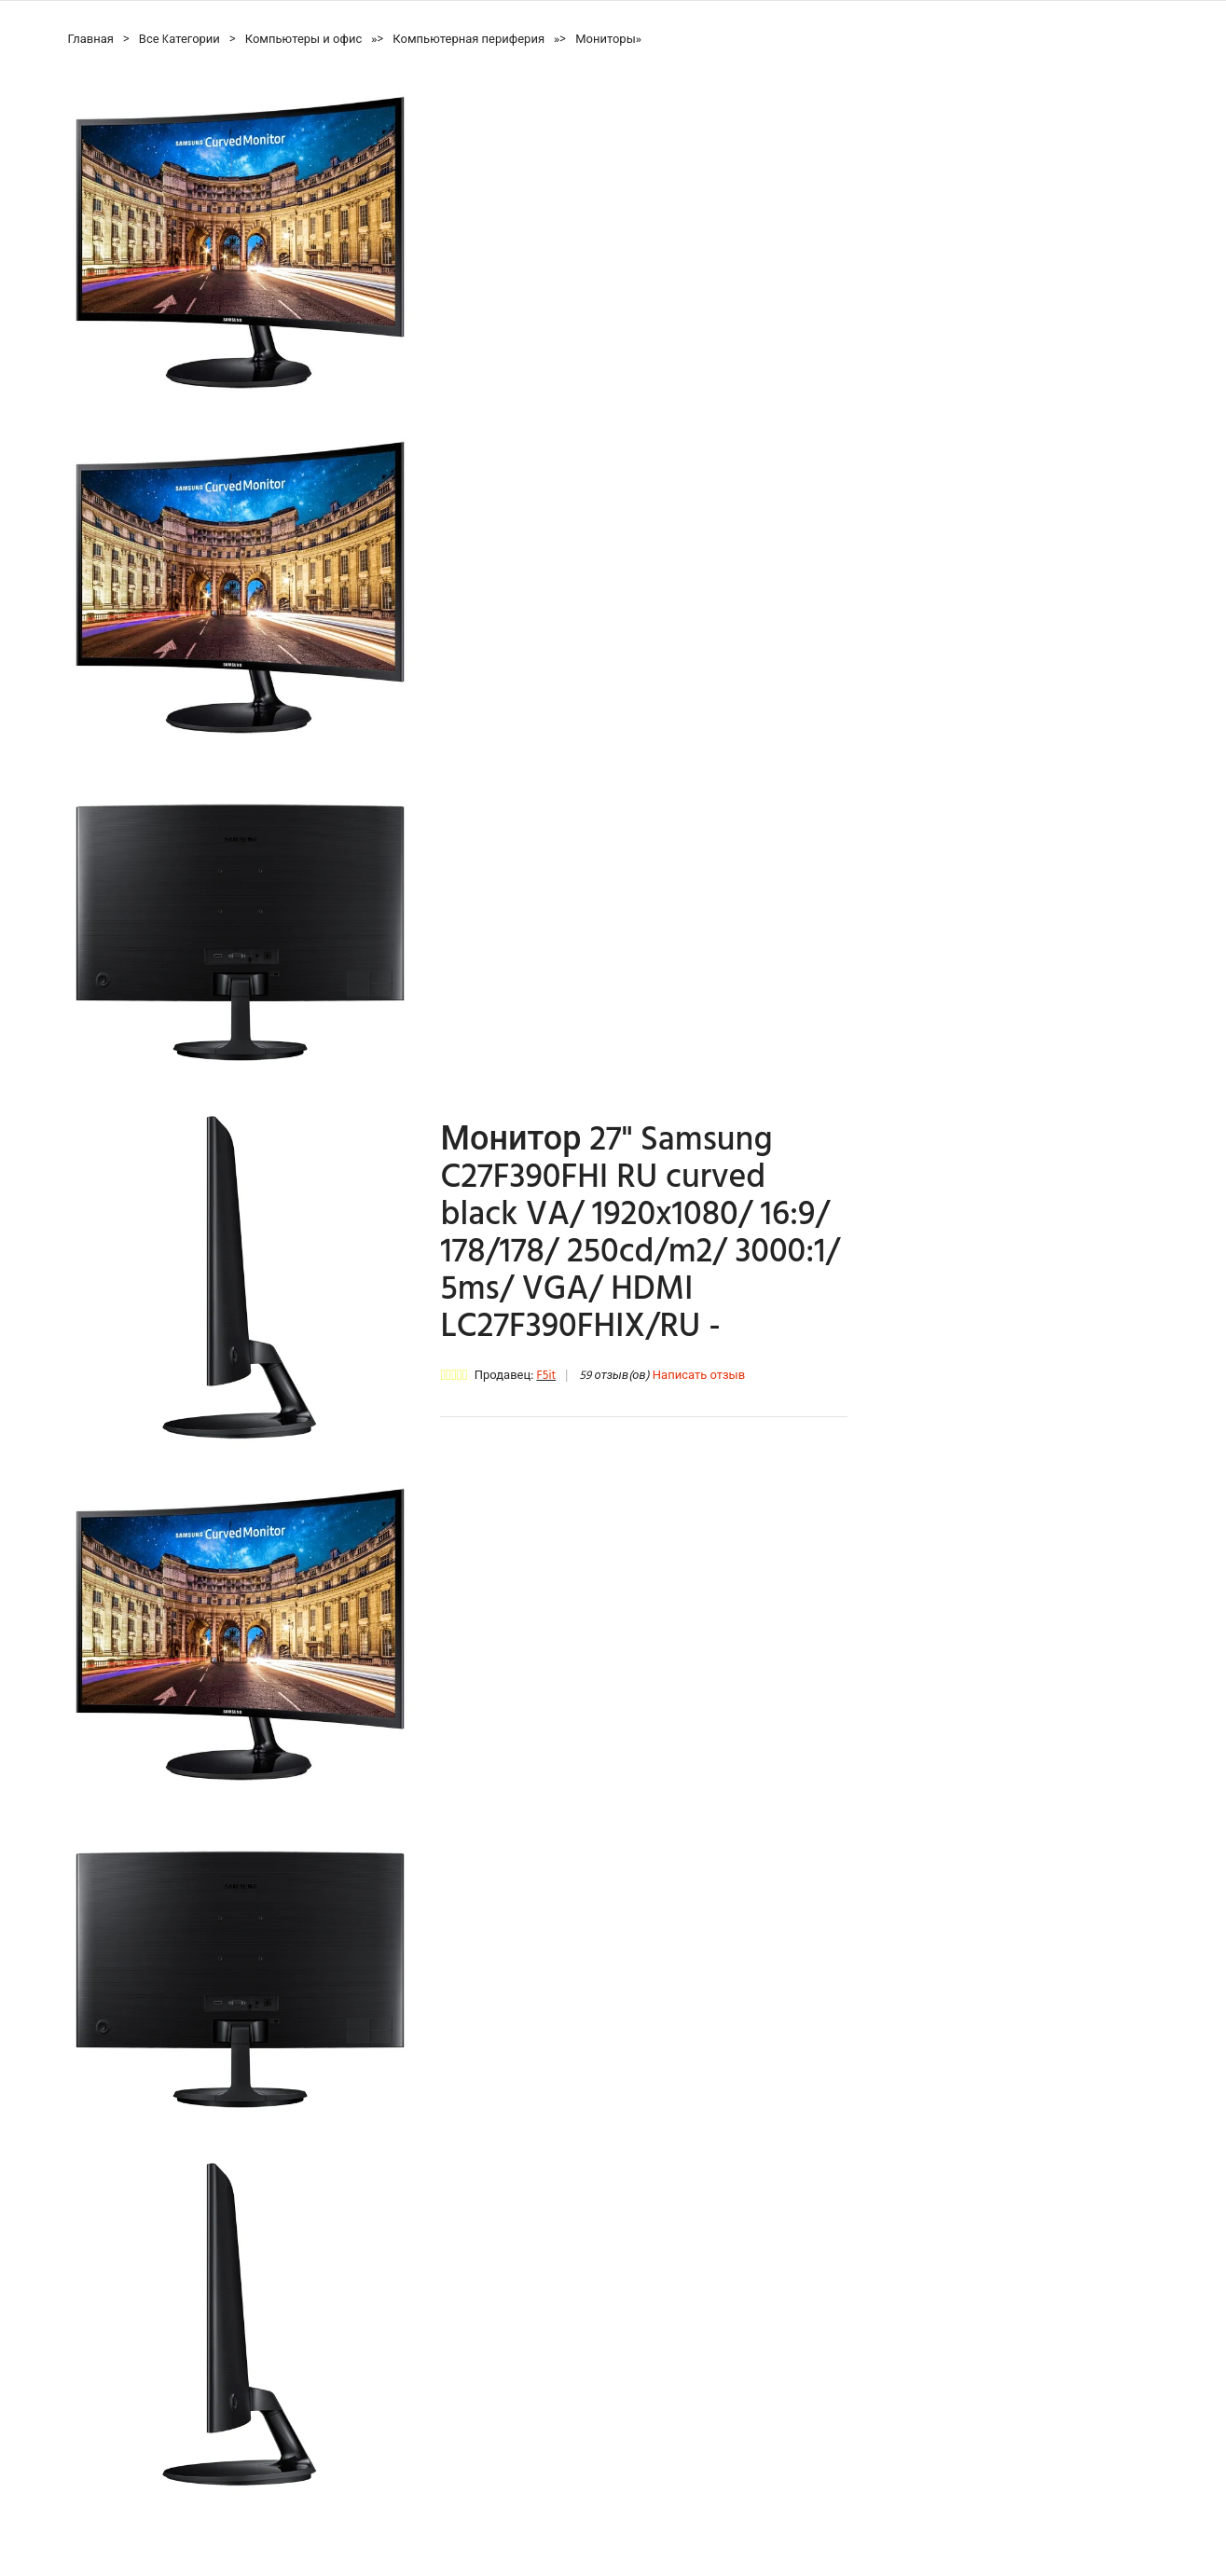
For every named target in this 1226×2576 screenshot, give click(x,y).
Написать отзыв (699, 1375)
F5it (546, 1375)
